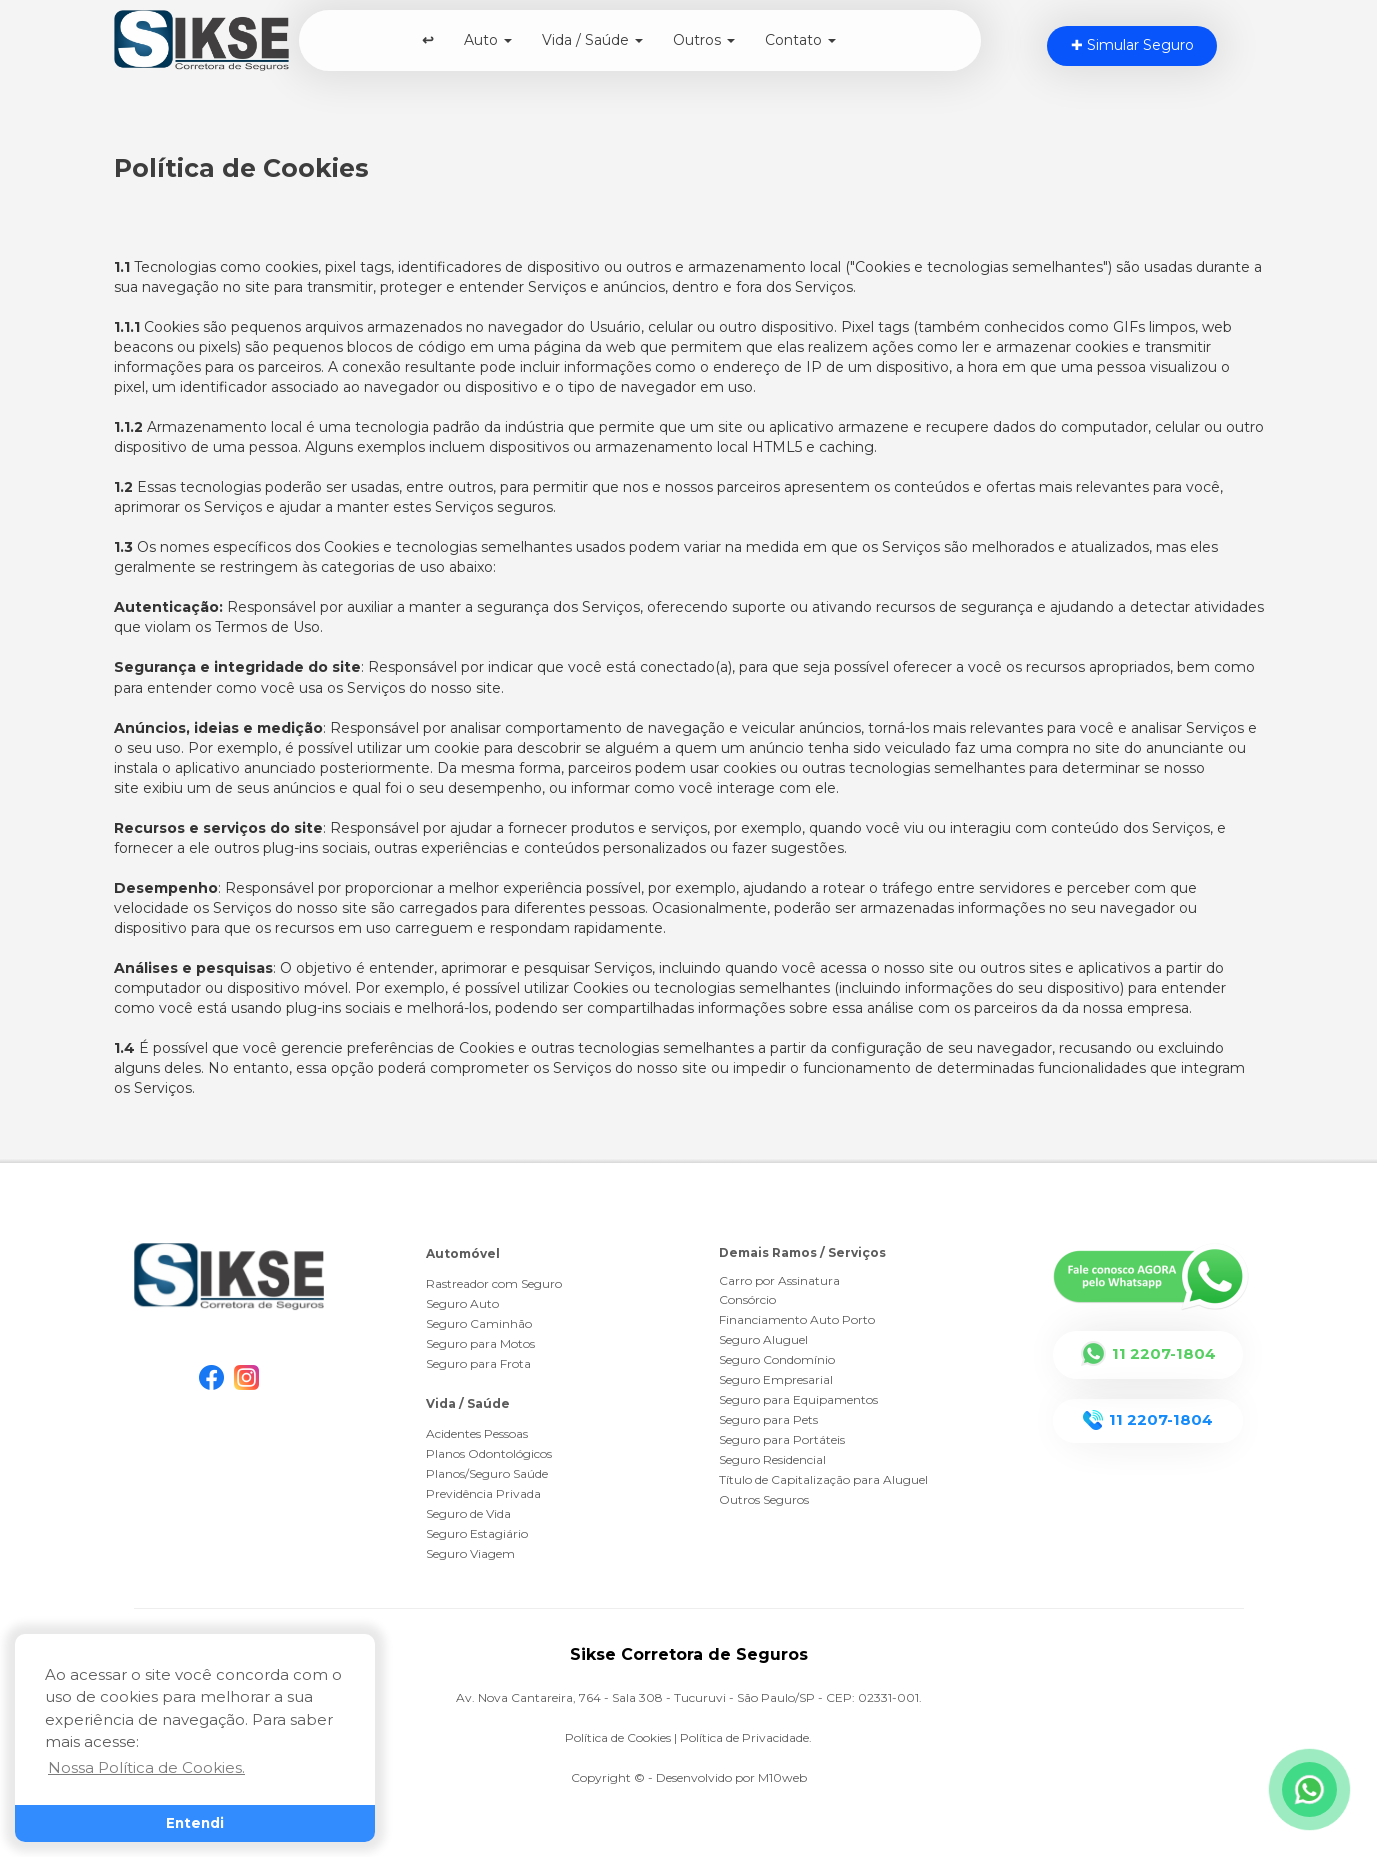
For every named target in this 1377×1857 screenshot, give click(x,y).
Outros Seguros (764, 1499)
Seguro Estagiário (477, 1533)
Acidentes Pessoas (477, 1433)
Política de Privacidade (744, 1737)
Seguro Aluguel (763, 1339)
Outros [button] (704, 40)
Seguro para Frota (478, 1363)
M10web (782, 1777)
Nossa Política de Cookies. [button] (146, 1767)
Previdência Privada (483, 1493)
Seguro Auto (462, 1303)
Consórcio (747, 1299)
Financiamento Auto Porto (797, 1319)
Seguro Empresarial (776, 1379)
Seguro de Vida (468, 1513)
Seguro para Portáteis (782, 1439)
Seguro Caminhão (479, 1323)
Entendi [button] (195, 1823)
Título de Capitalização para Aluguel (823, 1479)
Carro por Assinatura (779, 1280)
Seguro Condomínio (777, 1359)
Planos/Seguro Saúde (487, 1473)
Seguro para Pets (768, 1419)
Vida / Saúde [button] (592, 40)
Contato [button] (800, 40)
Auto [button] (488, 40)
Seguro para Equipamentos (798, 1399)
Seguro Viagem (470, 1553)
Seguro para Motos (480, 1343)
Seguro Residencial (772, 1459)
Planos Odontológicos (489, 1453)
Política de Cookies (618, 1737)
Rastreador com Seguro (494, 1283)
